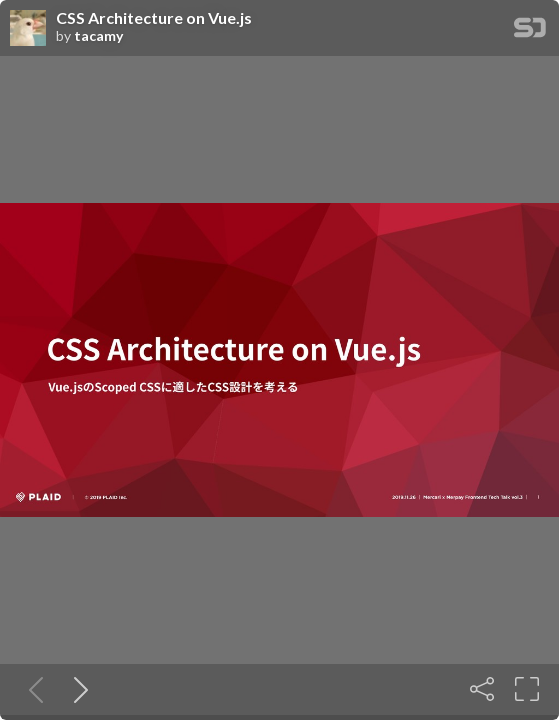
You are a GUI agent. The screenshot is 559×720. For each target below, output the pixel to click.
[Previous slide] (32, 689)
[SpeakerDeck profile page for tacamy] (28, 29)
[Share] (482, 689)
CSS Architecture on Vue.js (154, 18)
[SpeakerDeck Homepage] (530, 31)
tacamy (98, 36)
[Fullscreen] (527, 689)
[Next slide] (77, 689)
